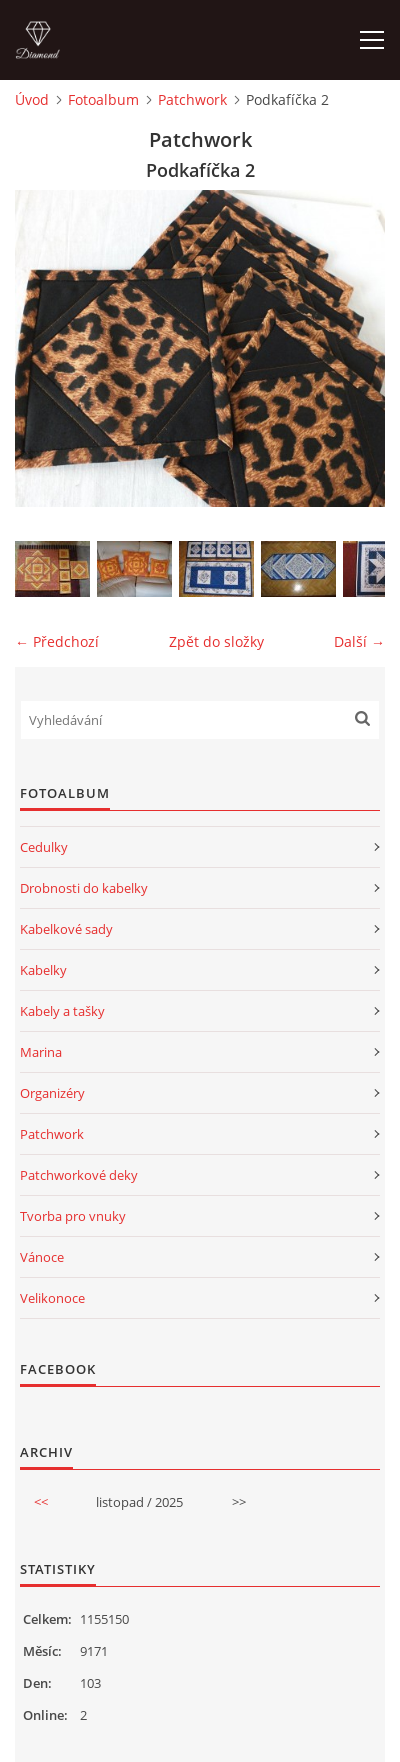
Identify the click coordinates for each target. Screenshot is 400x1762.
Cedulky (44, 847)
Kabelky (43, 970)
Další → (359, 641)
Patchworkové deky (79, 1175)
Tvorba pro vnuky (73, 1216)
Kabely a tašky (62, 1011)
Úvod (32, 99)
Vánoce (42, 1257)
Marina (41, 1052)
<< (41, 1502)
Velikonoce (52, 1298)
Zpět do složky (216, 641)
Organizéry (52, 1093)
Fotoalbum (103, 99)
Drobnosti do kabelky (84, 888)
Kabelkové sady (66, 929)
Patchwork (192, 99)
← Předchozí (57, 641)
